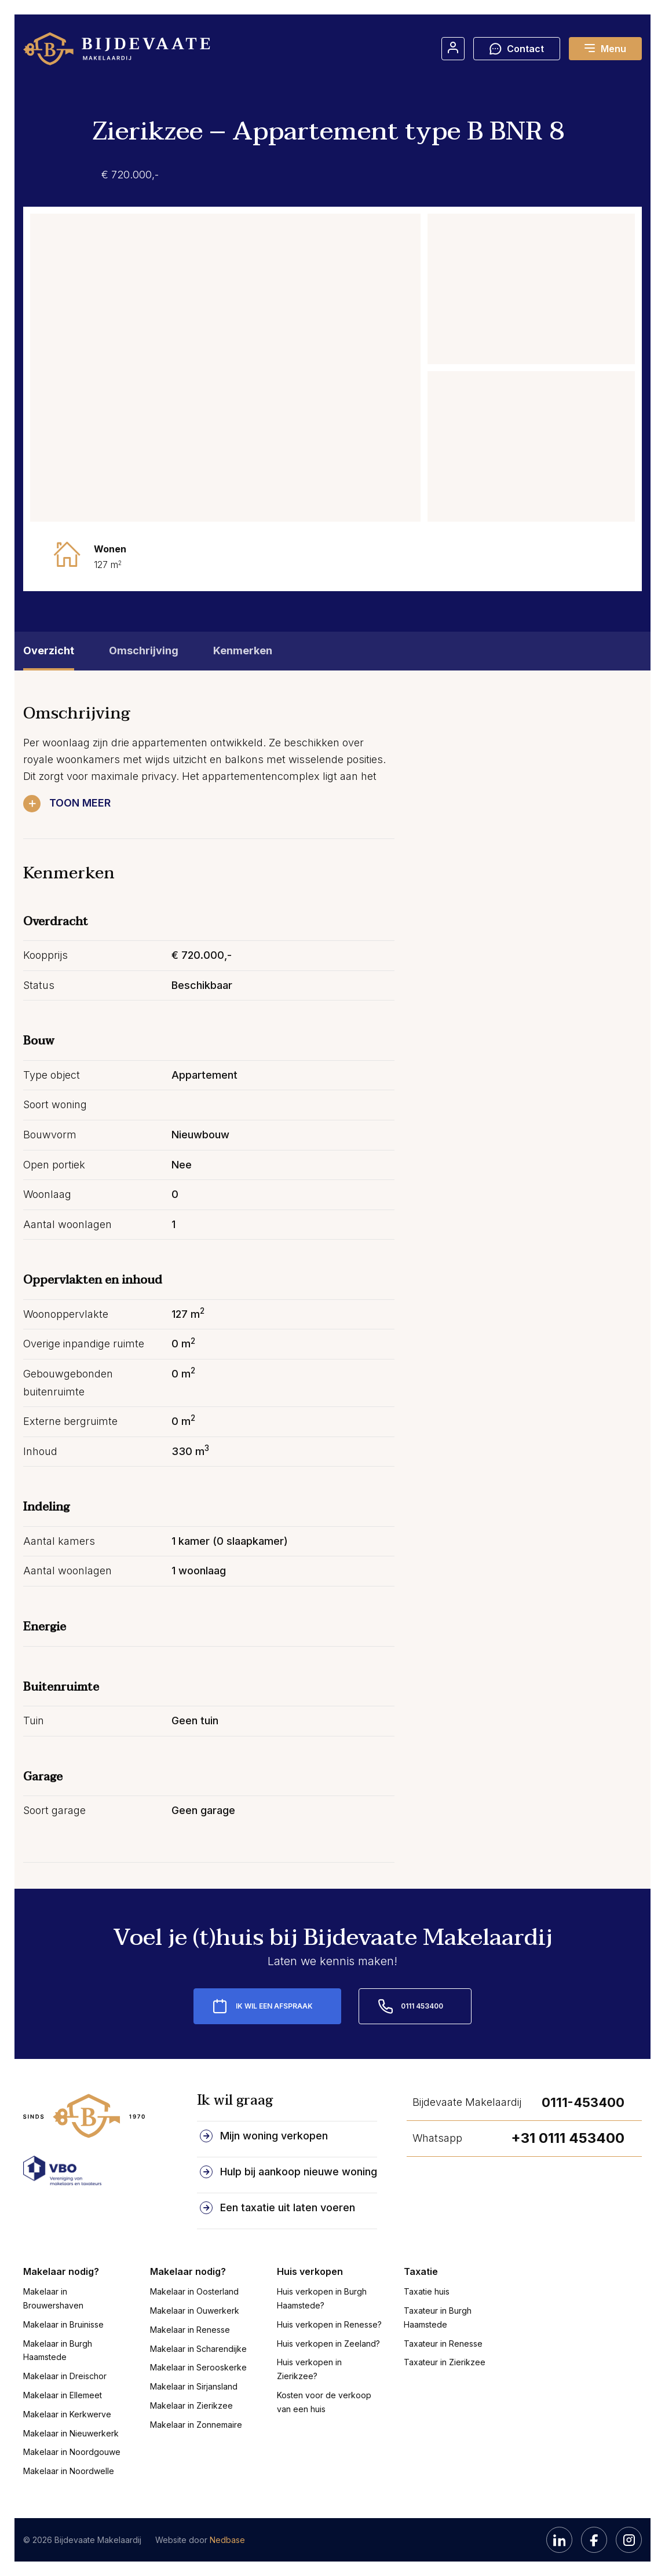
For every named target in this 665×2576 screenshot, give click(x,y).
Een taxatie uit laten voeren (287, 2207)
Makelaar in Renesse (190, 2330)
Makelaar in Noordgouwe (71, 2452)
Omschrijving (143, 650)
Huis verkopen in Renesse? (329, 2324)
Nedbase (227, 2540)
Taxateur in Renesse (443, 2343)
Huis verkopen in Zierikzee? (309, 2369)
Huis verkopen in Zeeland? (328, 2343)
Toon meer (80, 803)
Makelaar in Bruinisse (63, 2324)
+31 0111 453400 (567, 2138)
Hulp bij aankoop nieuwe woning (298, 2171)
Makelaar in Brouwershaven (53, 2298)
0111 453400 (422, 2006)
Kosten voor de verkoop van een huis (324, 2402)
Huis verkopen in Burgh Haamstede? (322, 2298)
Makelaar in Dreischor (65, 2376)
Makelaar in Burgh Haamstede (57, 2350)
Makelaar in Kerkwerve (67, 2414)
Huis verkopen (310, 2271)
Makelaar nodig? (61, 2271)
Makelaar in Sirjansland (193, 2386)
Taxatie (421, 2271)
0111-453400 (583, 2102)
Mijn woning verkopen (274, 2136)
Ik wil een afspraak (274, 2006)
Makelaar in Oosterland (194, 2291)
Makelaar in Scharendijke (198, 2349)
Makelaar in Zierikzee (191, 2405)
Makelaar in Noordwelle (68, 2471)
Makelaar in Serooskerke (198, 2367)
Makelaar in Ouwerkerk (194, 2310)
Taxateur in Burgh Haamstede (438, 2317)
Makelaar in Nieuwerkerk (71, 2433)
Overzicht (48, 650)
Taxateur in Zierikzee (444, 2362)
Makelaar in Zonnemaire (196, 2425)
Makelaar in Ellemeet (62, 2395)
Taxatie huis (427, 2291)
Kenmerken (242, 650)
